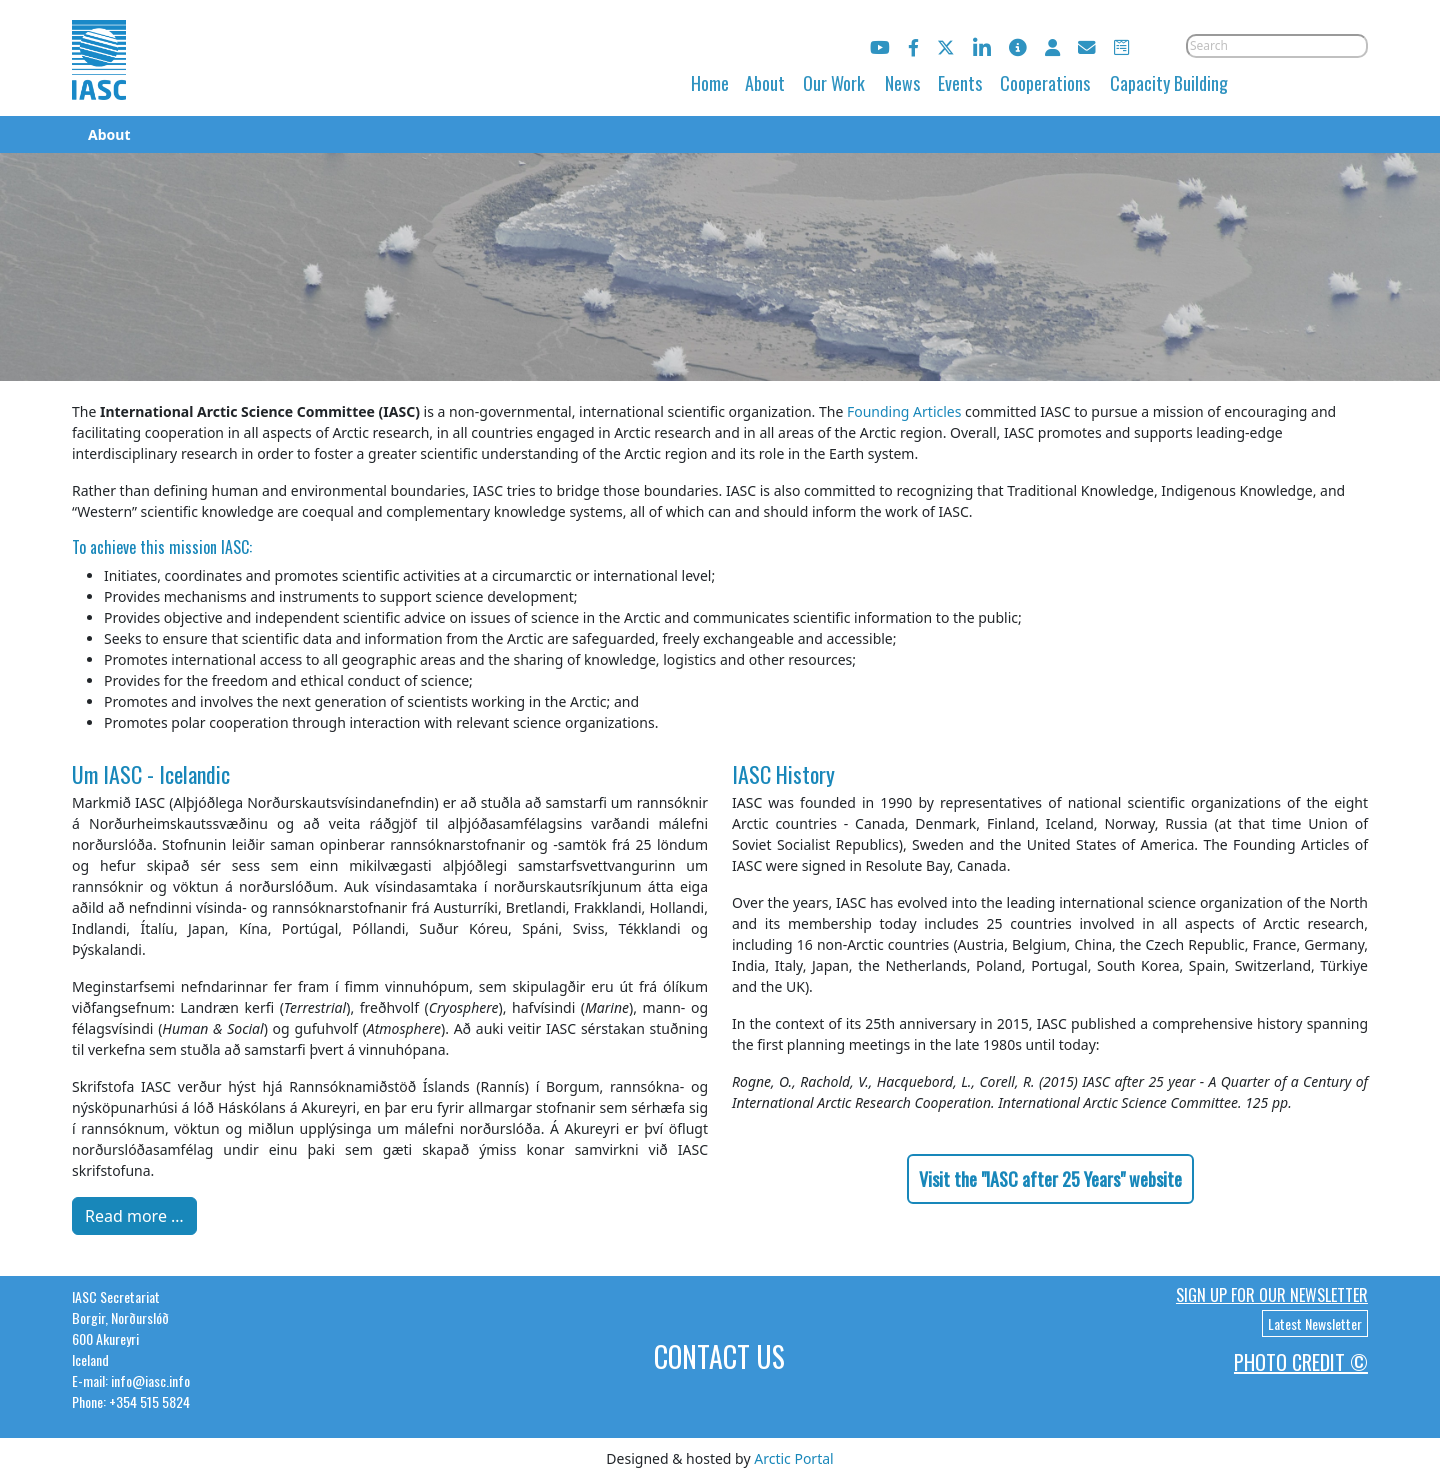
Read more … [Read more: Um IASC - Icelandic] (134, 1216)
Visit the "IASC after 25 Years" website (1050, 1179)
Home (710, 83)
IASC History (783, 774)
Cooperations (1045, 83)
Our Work (834, 83)
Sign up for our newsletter (1272, 1295)
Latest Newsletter (1315, 1323)
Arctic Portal (793, 1458)
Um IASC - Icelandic (151, 774)
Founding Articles (904, 411)
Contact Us (719, 1356)
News (902, 83)
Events (960, 83)
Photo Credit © (1301, 1362)
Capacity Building (1169, 83)
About (765, 83)
